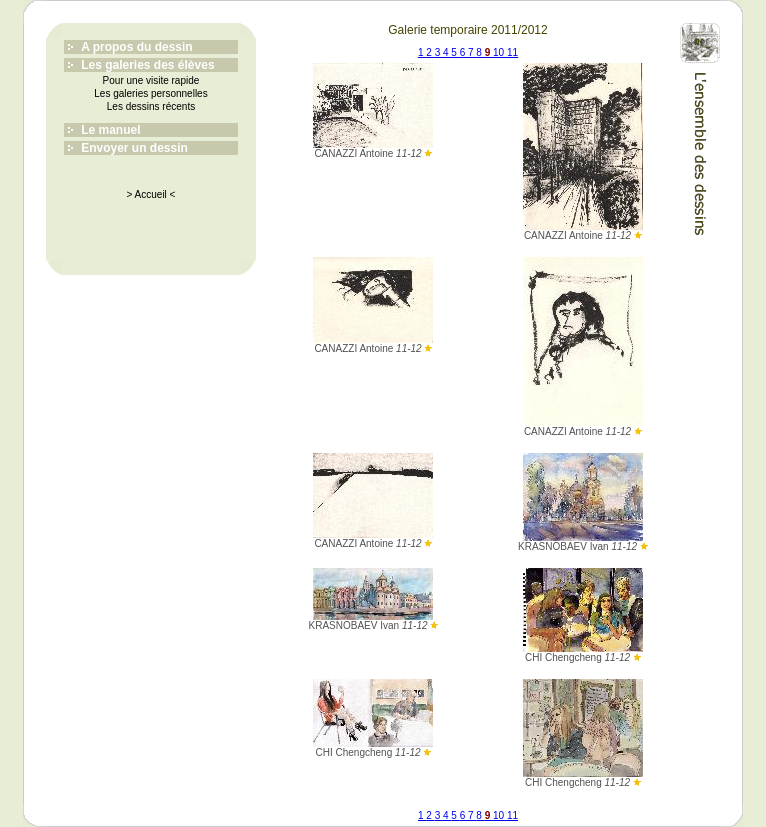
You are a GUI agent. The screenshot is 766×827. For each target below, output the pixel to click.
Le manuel (110, 130)
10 (500, 52)
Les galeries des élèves (147, 65)
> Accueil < (151, 194)
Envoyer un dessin (134, 148)
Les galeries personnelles (150, 93)
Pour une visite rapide (151, 80)
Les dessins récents (151, 106)
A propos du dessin (137, 47)
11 (512, 52)
